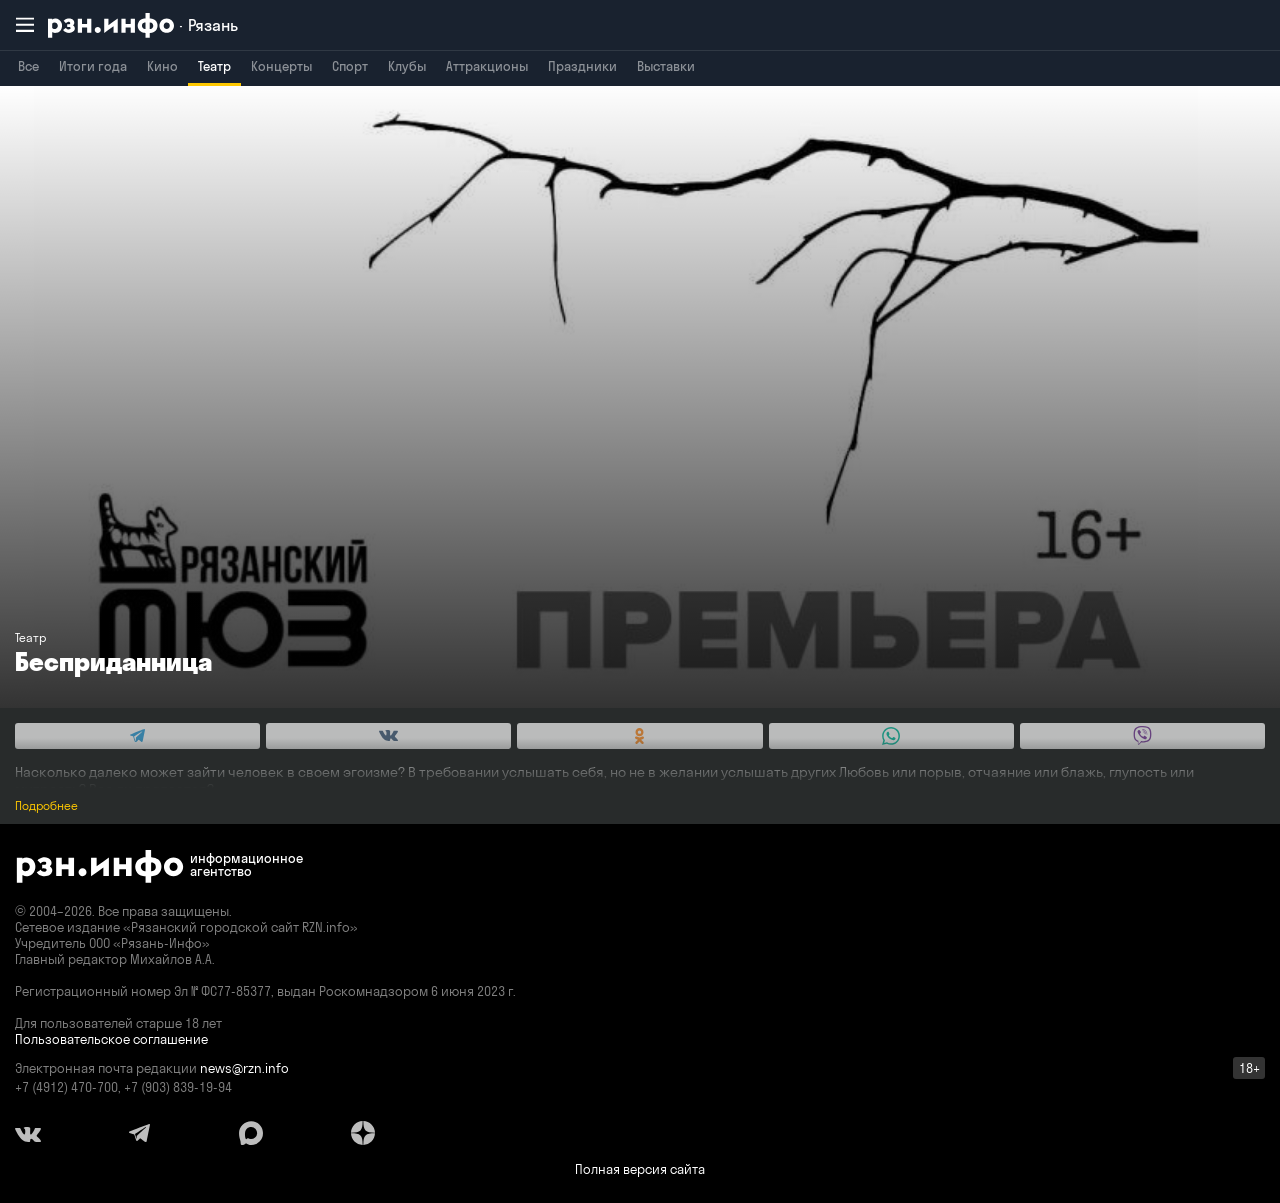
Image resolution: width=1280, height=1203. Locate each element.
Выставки (666, 66)
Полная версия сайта (640, 1169)
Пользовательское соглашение (111, 1039)
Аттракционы (487, 66)
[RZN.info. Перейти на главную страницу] (143, 25)
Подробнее (46, 805)
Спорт (350, 66)
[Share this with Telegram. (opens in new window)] (137, 736)
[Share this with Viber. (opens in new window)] (1142, 736)
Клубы (407, 66)
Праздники (582, 66)
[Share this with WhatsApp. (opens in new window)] (891, 736)
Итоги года (93, 66)
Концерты (281, 66)
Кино (162, 66)
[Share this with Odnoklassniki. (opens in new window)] (639, 736)
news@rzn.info (244, 1068)
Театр (214, 66)
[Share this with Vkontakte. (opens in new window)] (388, 736)
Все (28, 66)
